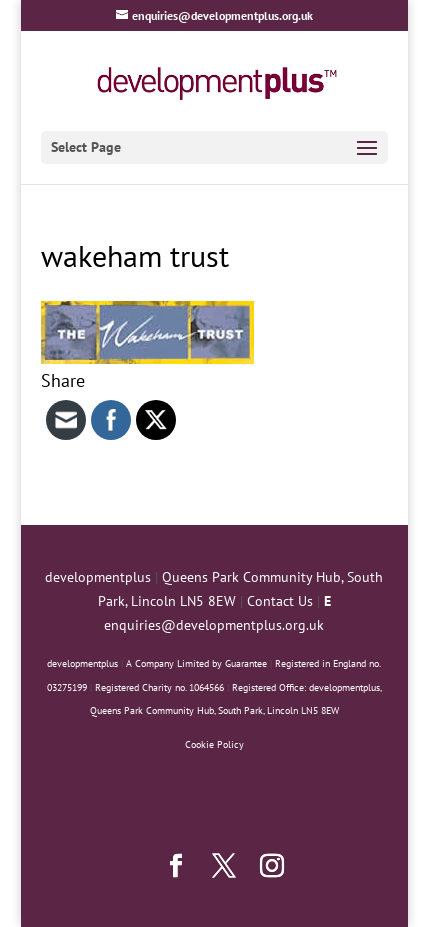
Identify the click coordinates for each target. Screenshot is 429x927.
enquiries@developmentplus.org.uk (214, 625)
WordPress (344, 900)
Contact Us (280, 601)
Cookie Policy (214, 744)
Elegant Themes (179, 900)
